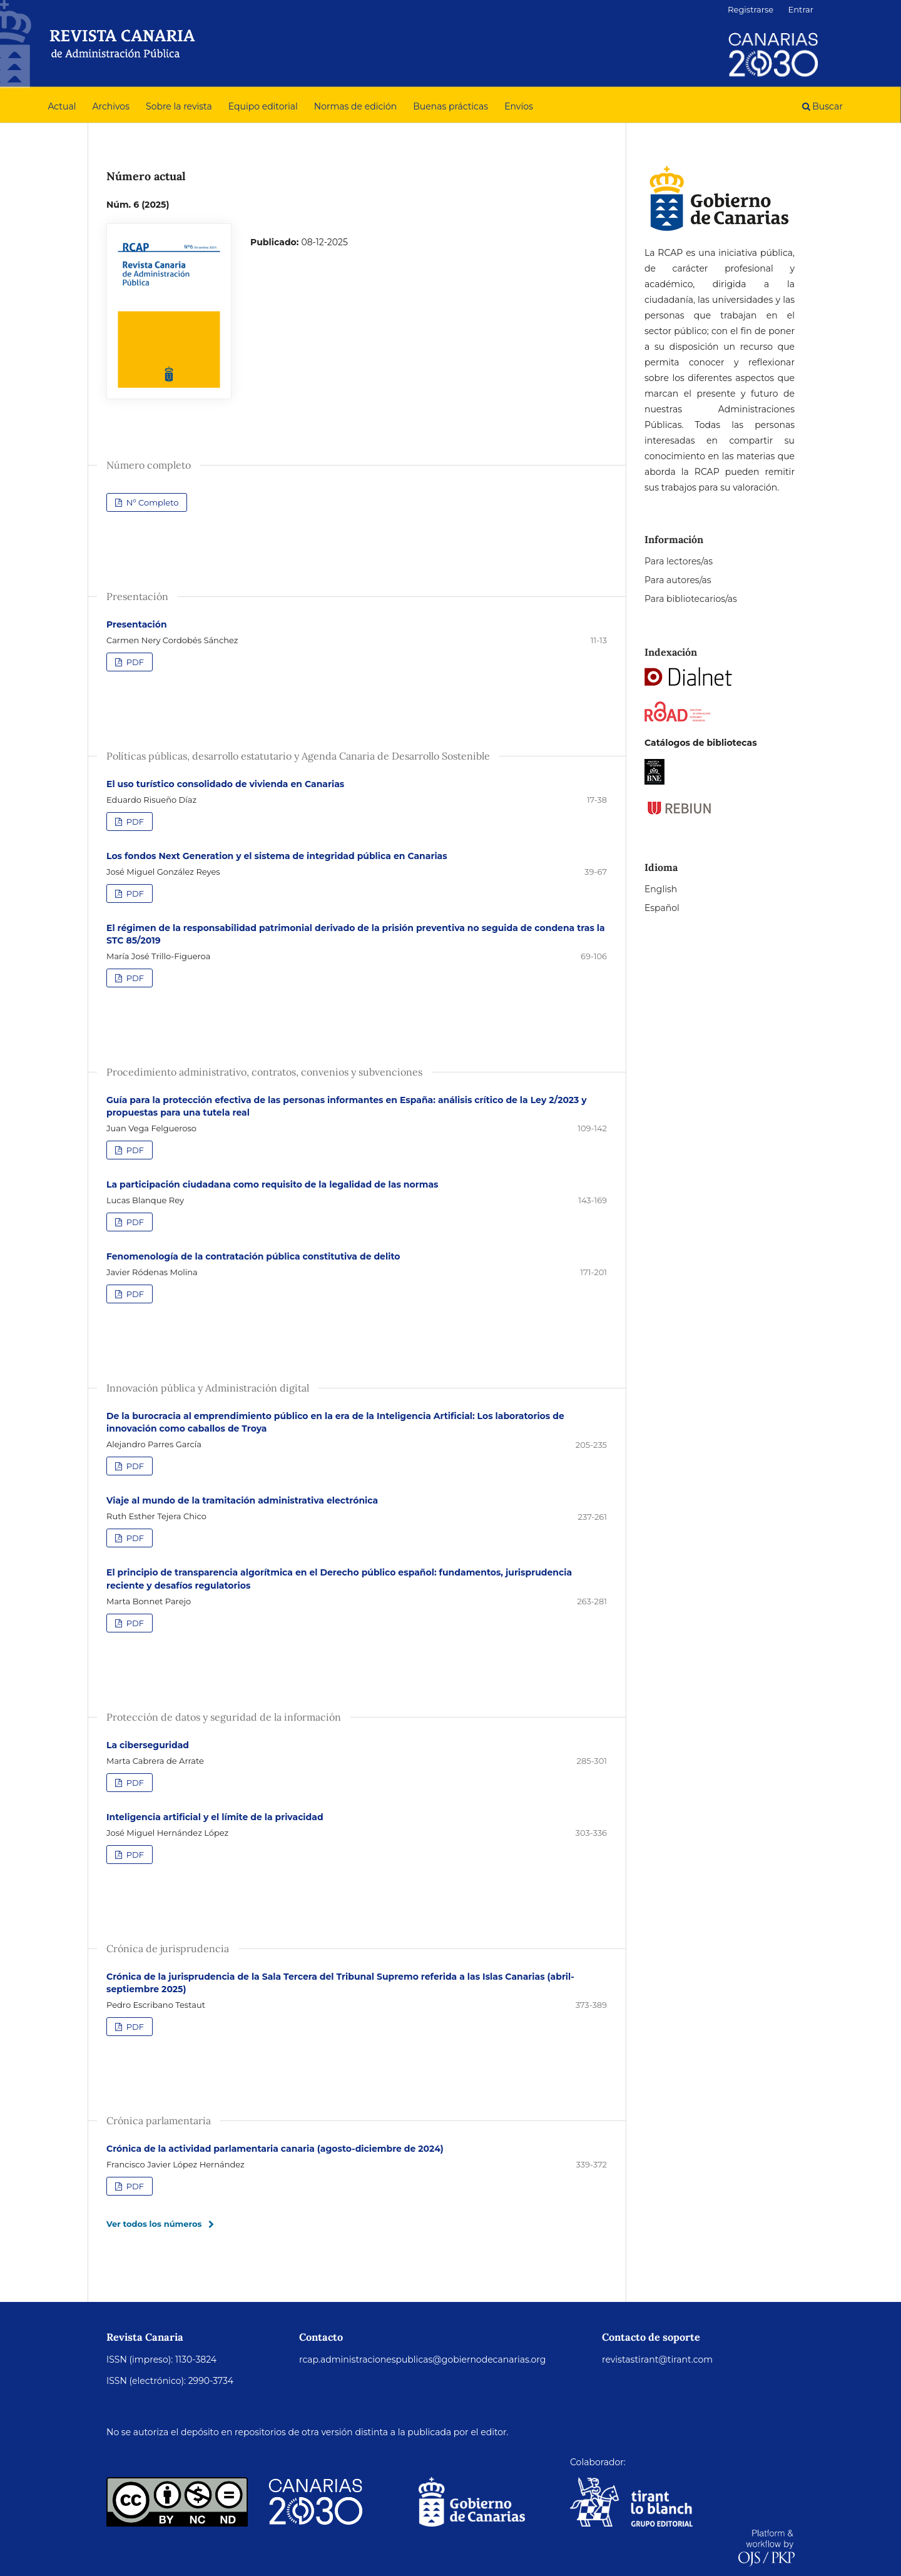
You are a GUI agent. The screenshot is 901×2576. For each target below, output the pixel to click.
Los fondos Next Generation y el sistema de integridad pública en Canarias (276, 856)
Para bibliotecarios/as (690, 598)
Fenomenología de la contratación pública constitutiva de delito (253, 1256)
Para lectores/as (678, 561)
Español (662, 908)
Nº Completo (151, 502)
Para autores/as (677, 580)
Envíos (518, 106)
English (660, 889)
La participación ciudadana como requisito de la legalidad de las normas (272, 1184)
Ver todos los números (153, 2224)
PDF (134, 662)
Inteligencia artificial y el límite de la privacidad (214, 1817)
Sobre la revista (179, 106)
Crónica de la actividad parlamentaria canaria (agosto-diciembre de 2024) (275, 2148)
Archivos (111, 106)
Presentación (136, 624)
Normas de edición (355, 106)
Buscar (822, 106)
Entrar (800, 9)
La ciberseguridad (147, 1745)
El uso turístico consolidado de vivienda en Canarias (225, 784)
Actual (62, 106)
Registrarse (750, 9)
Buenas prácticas (450, 106)
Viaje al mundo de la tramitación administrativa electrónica (242, 1500)
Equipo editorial (263, 106)
